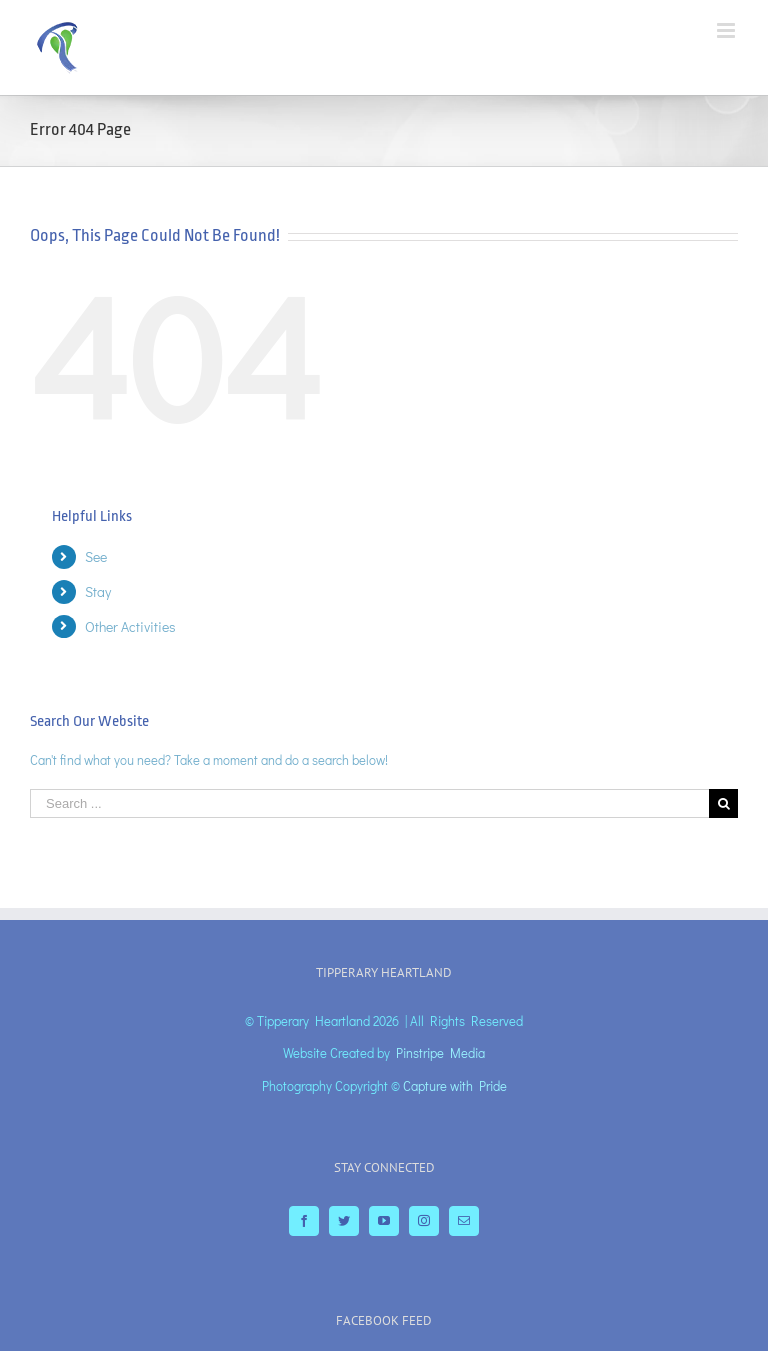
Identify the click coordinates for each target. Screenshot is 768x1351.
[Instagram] (424, 1221)
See (96, 556)
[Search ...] (369, 803)
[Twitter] (344, 1221)
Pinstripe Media (440, 1052)
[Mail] (464, 1221)
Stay (98, 591)
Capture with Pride (455, 1085)
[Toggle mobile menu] (727, 30)
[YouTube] (384, 1221)
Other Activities (130, 626)
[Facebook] (304, 1221)
